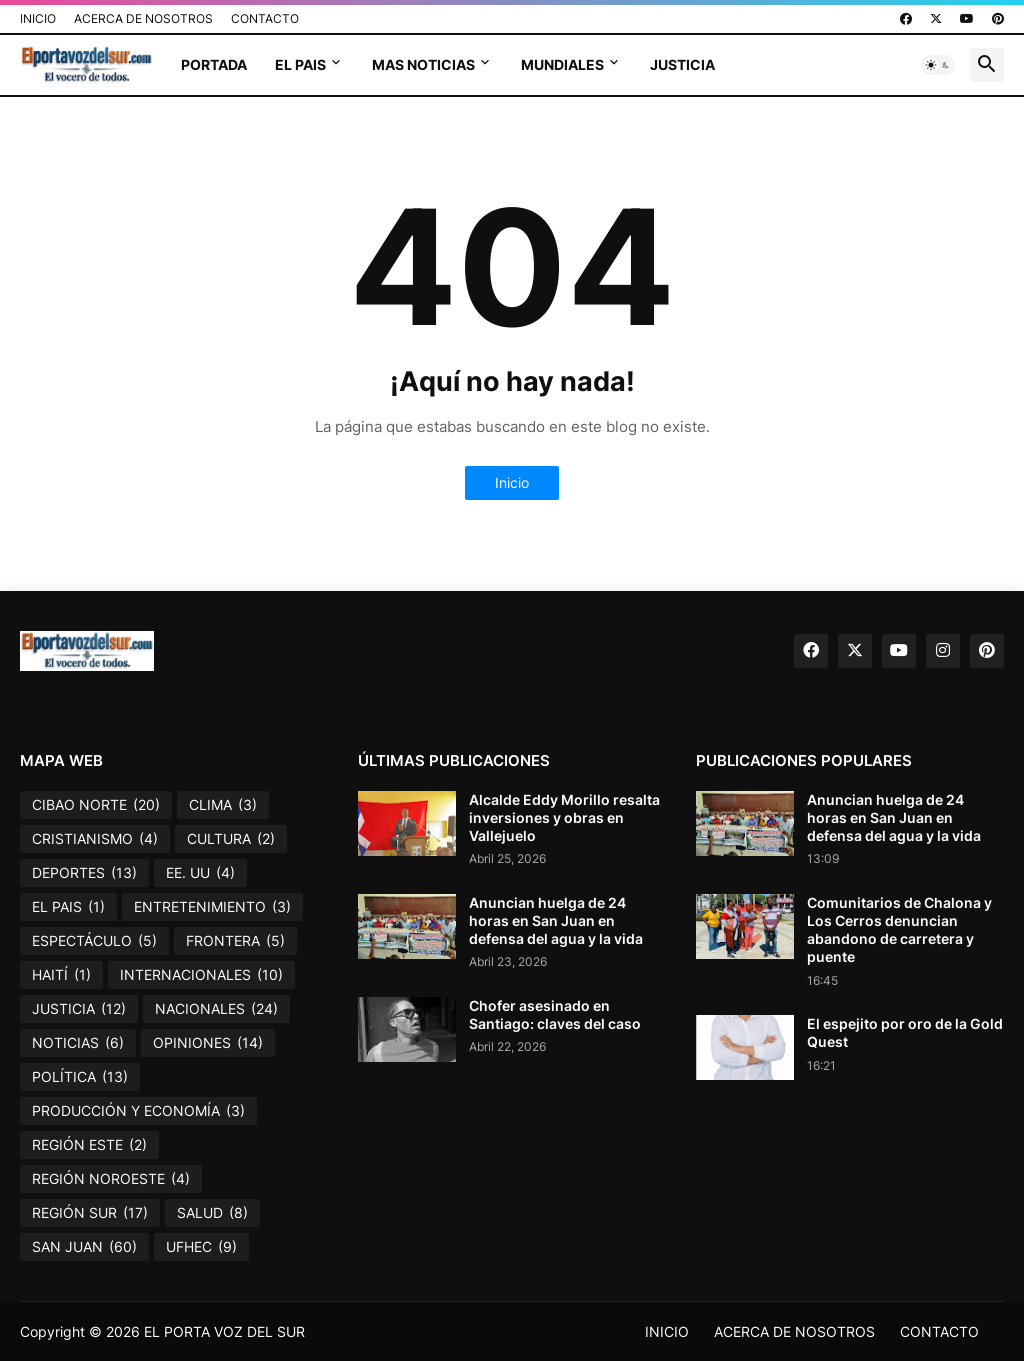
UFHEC (201, 1247)
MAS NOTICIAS (423, 64)
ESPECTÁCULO (94, 941)
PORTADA (214, 64)
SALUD (212, 1213)
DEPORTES (84, 873)
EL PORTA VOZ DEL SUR (224, 1331)
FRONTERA (235, 941)
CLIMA (223, 805)
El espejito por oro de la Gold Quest (905, 1032)
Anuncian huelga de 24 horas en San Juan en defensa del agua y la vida (556, 920)
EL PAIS (300, 64)
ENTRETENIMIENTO (212, 907)
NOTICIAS (78, 1043)
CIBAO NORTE (96, 805)
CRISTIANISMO (95, 839)
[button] (938, 65)
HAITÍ (61, 975)
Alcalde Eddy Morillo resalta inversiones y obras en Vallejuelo (564, 817)
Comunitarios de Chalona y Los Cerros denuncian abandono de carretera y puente (899, 930)
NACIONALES (216, 1009)
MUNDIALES (562, 64)
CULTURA (231, 839)
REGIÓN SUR (90, 1213)
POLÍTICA (80, 1077)
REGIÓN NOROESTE (111, 1179)
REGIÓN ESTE (89, 1145)
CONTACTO (265, 18)
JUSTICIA (682, 64)
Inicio (512, 482)
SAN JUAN (84, 1247)
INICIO (38, 18)
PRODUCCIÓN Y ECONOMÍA (138, 1111)
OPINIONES (208, 1043)
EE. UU (200, 873)
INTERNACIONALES (201, 975)
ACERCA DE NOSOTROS (143, 18)
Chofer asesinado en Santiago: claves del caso (555, 1014)
